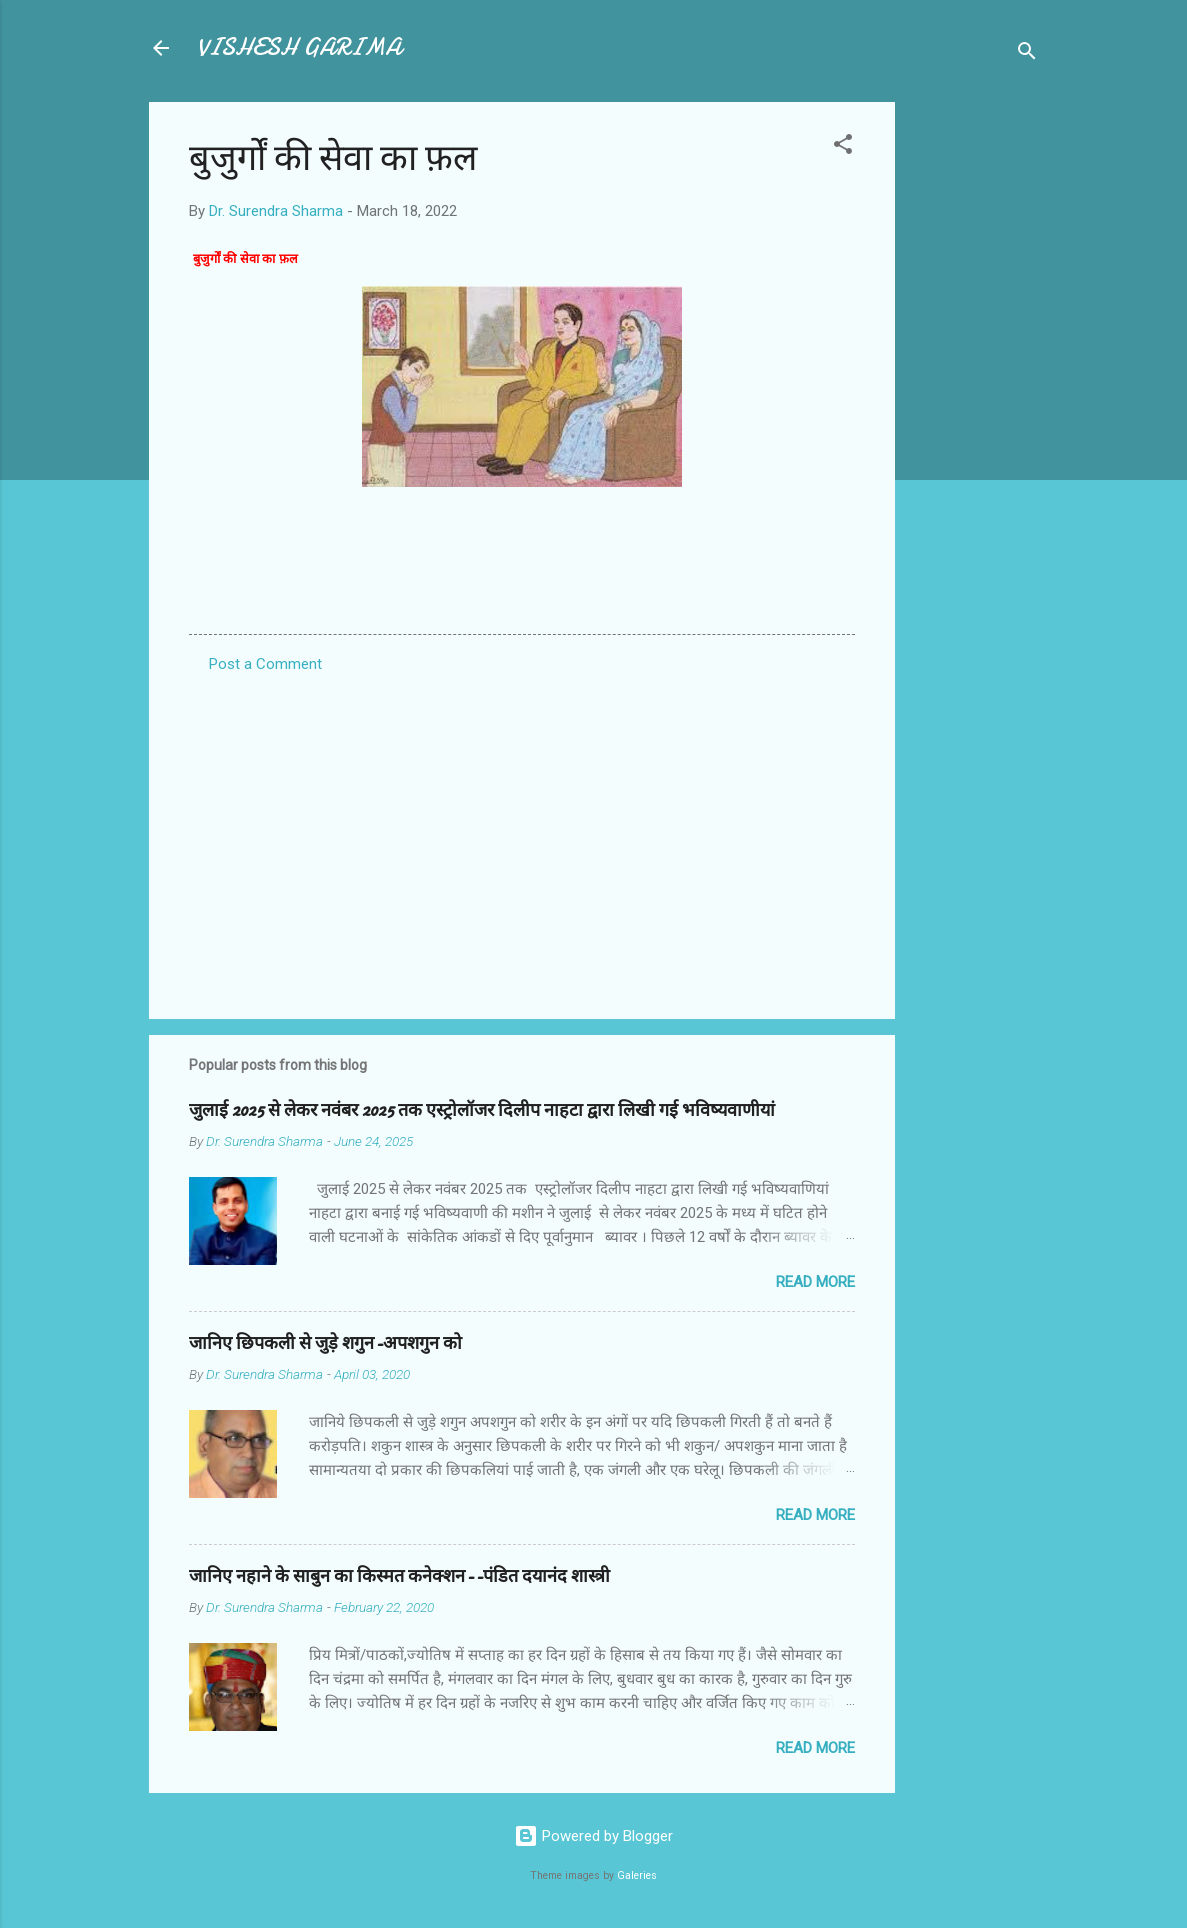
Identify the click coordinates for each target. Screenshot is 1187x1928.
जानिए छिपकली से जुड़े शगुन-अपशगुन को (325, 1343)
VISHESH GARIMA (299, 47)
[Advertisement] (975, 402)
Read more (815, 1282)
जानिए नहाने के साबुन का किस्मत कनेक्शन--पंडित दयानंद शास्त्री (399, 1576)
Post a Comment (265, 664)
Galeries (637, 1875)
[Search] (1027, 54)
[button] (843, 147)
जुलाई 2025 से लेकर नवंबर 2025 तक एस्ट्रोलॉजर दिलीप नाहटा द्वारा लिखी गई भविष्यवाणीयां (482, 1110)
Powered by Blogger (593, 1836)
